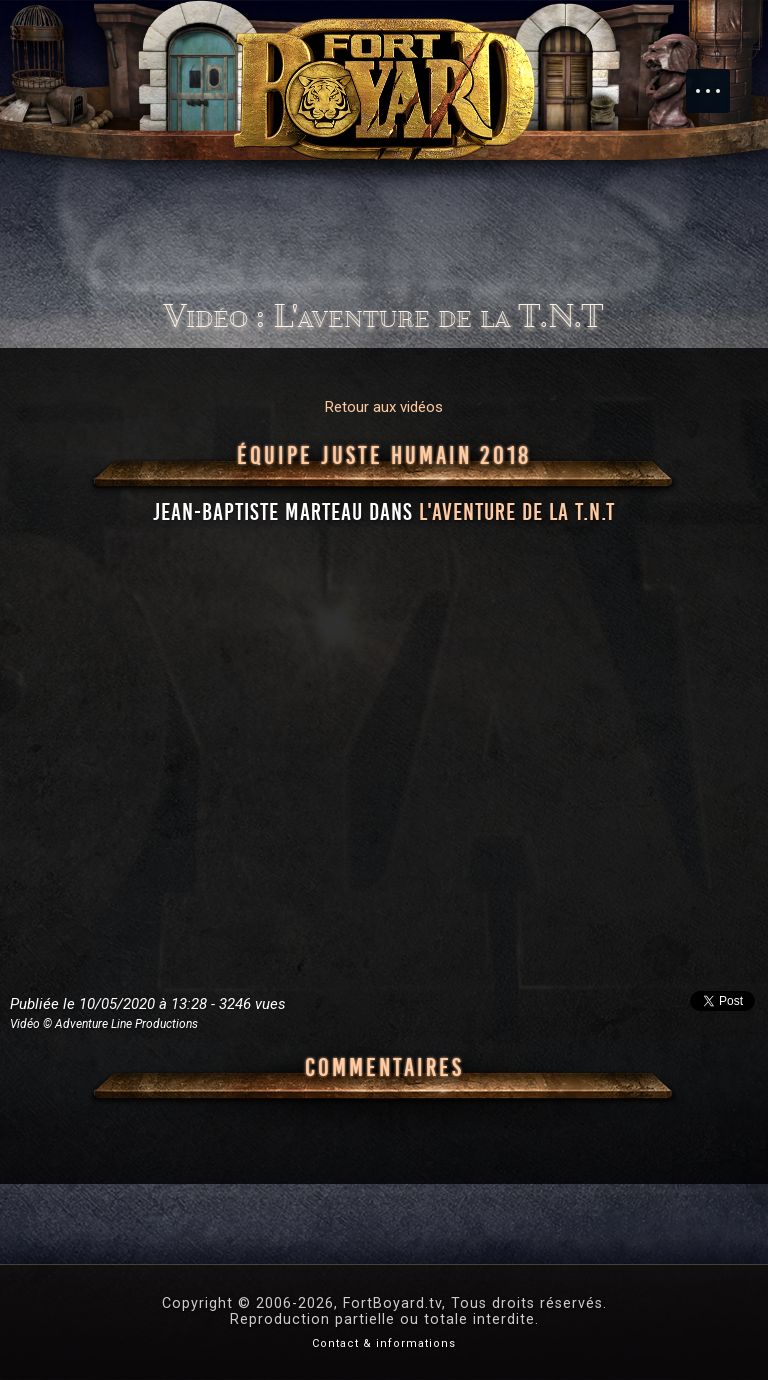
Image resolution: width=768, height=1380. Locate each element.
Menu (718, 81)
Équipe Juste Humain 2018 (384, 456)
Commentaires (384, 1068)
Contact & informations (384, 1343)
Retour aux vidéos (384, 407)
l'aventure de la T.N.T (517, 512)
